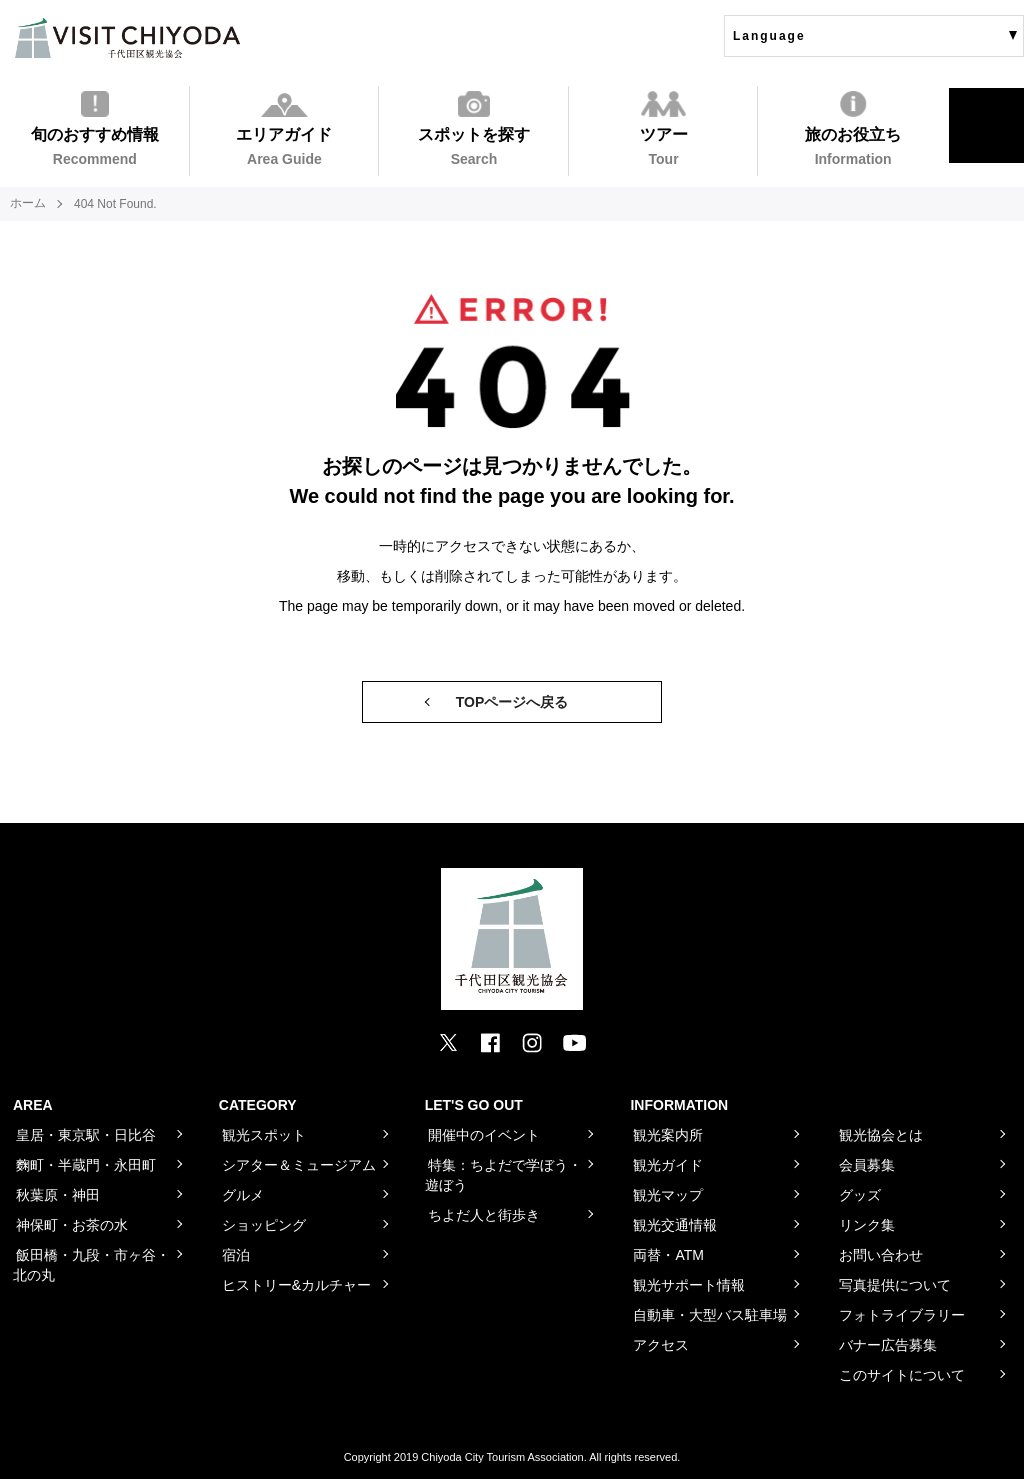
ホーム (28, 204)
